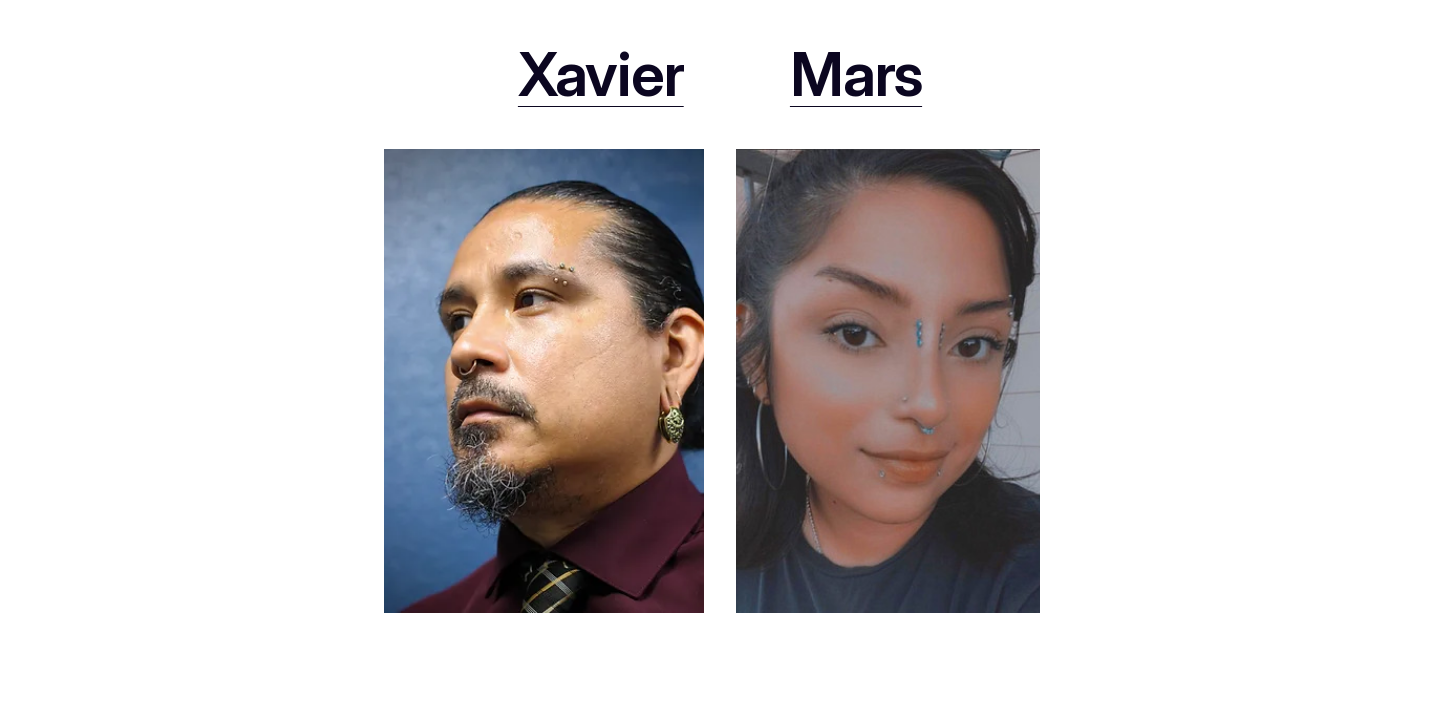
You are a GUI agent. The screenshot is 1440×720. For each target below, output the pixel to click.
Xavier (601, 74)
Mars (856, 74)
